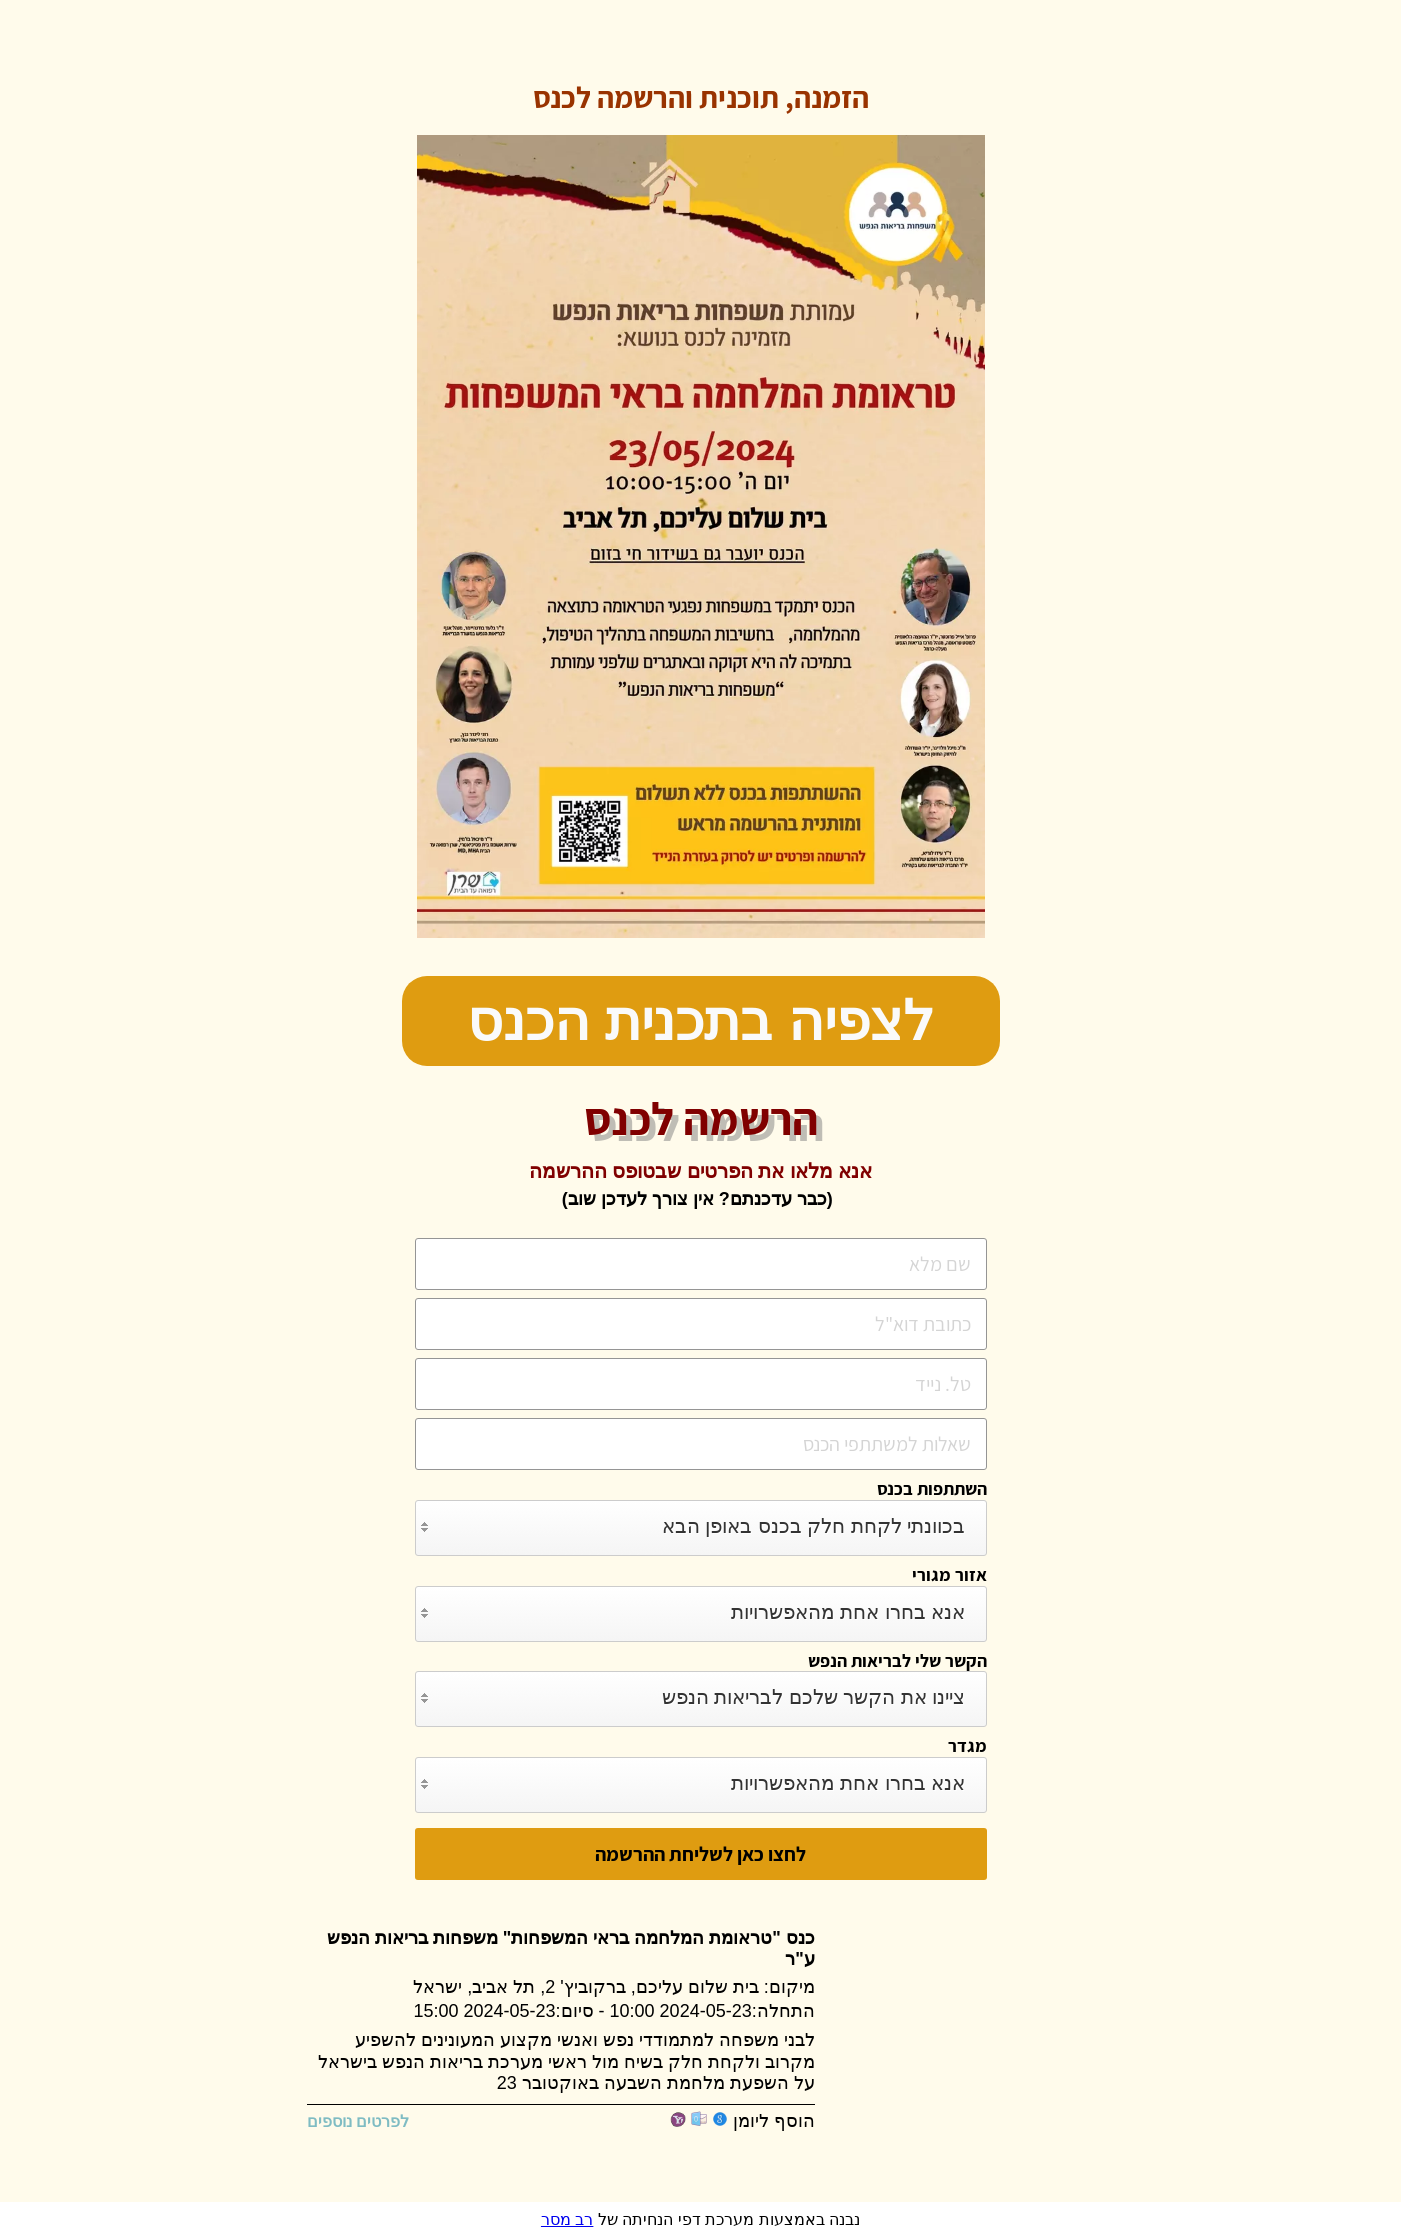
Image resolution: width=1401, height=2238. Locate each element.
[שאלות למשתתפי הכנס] (701, 1444)
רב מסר (567, 2219)
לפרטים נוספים (368, 2121)
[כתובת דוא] (701, 1324)
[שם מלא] (701, 1264)
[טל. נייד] (701, 1384)
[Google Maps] (963, 2018)
